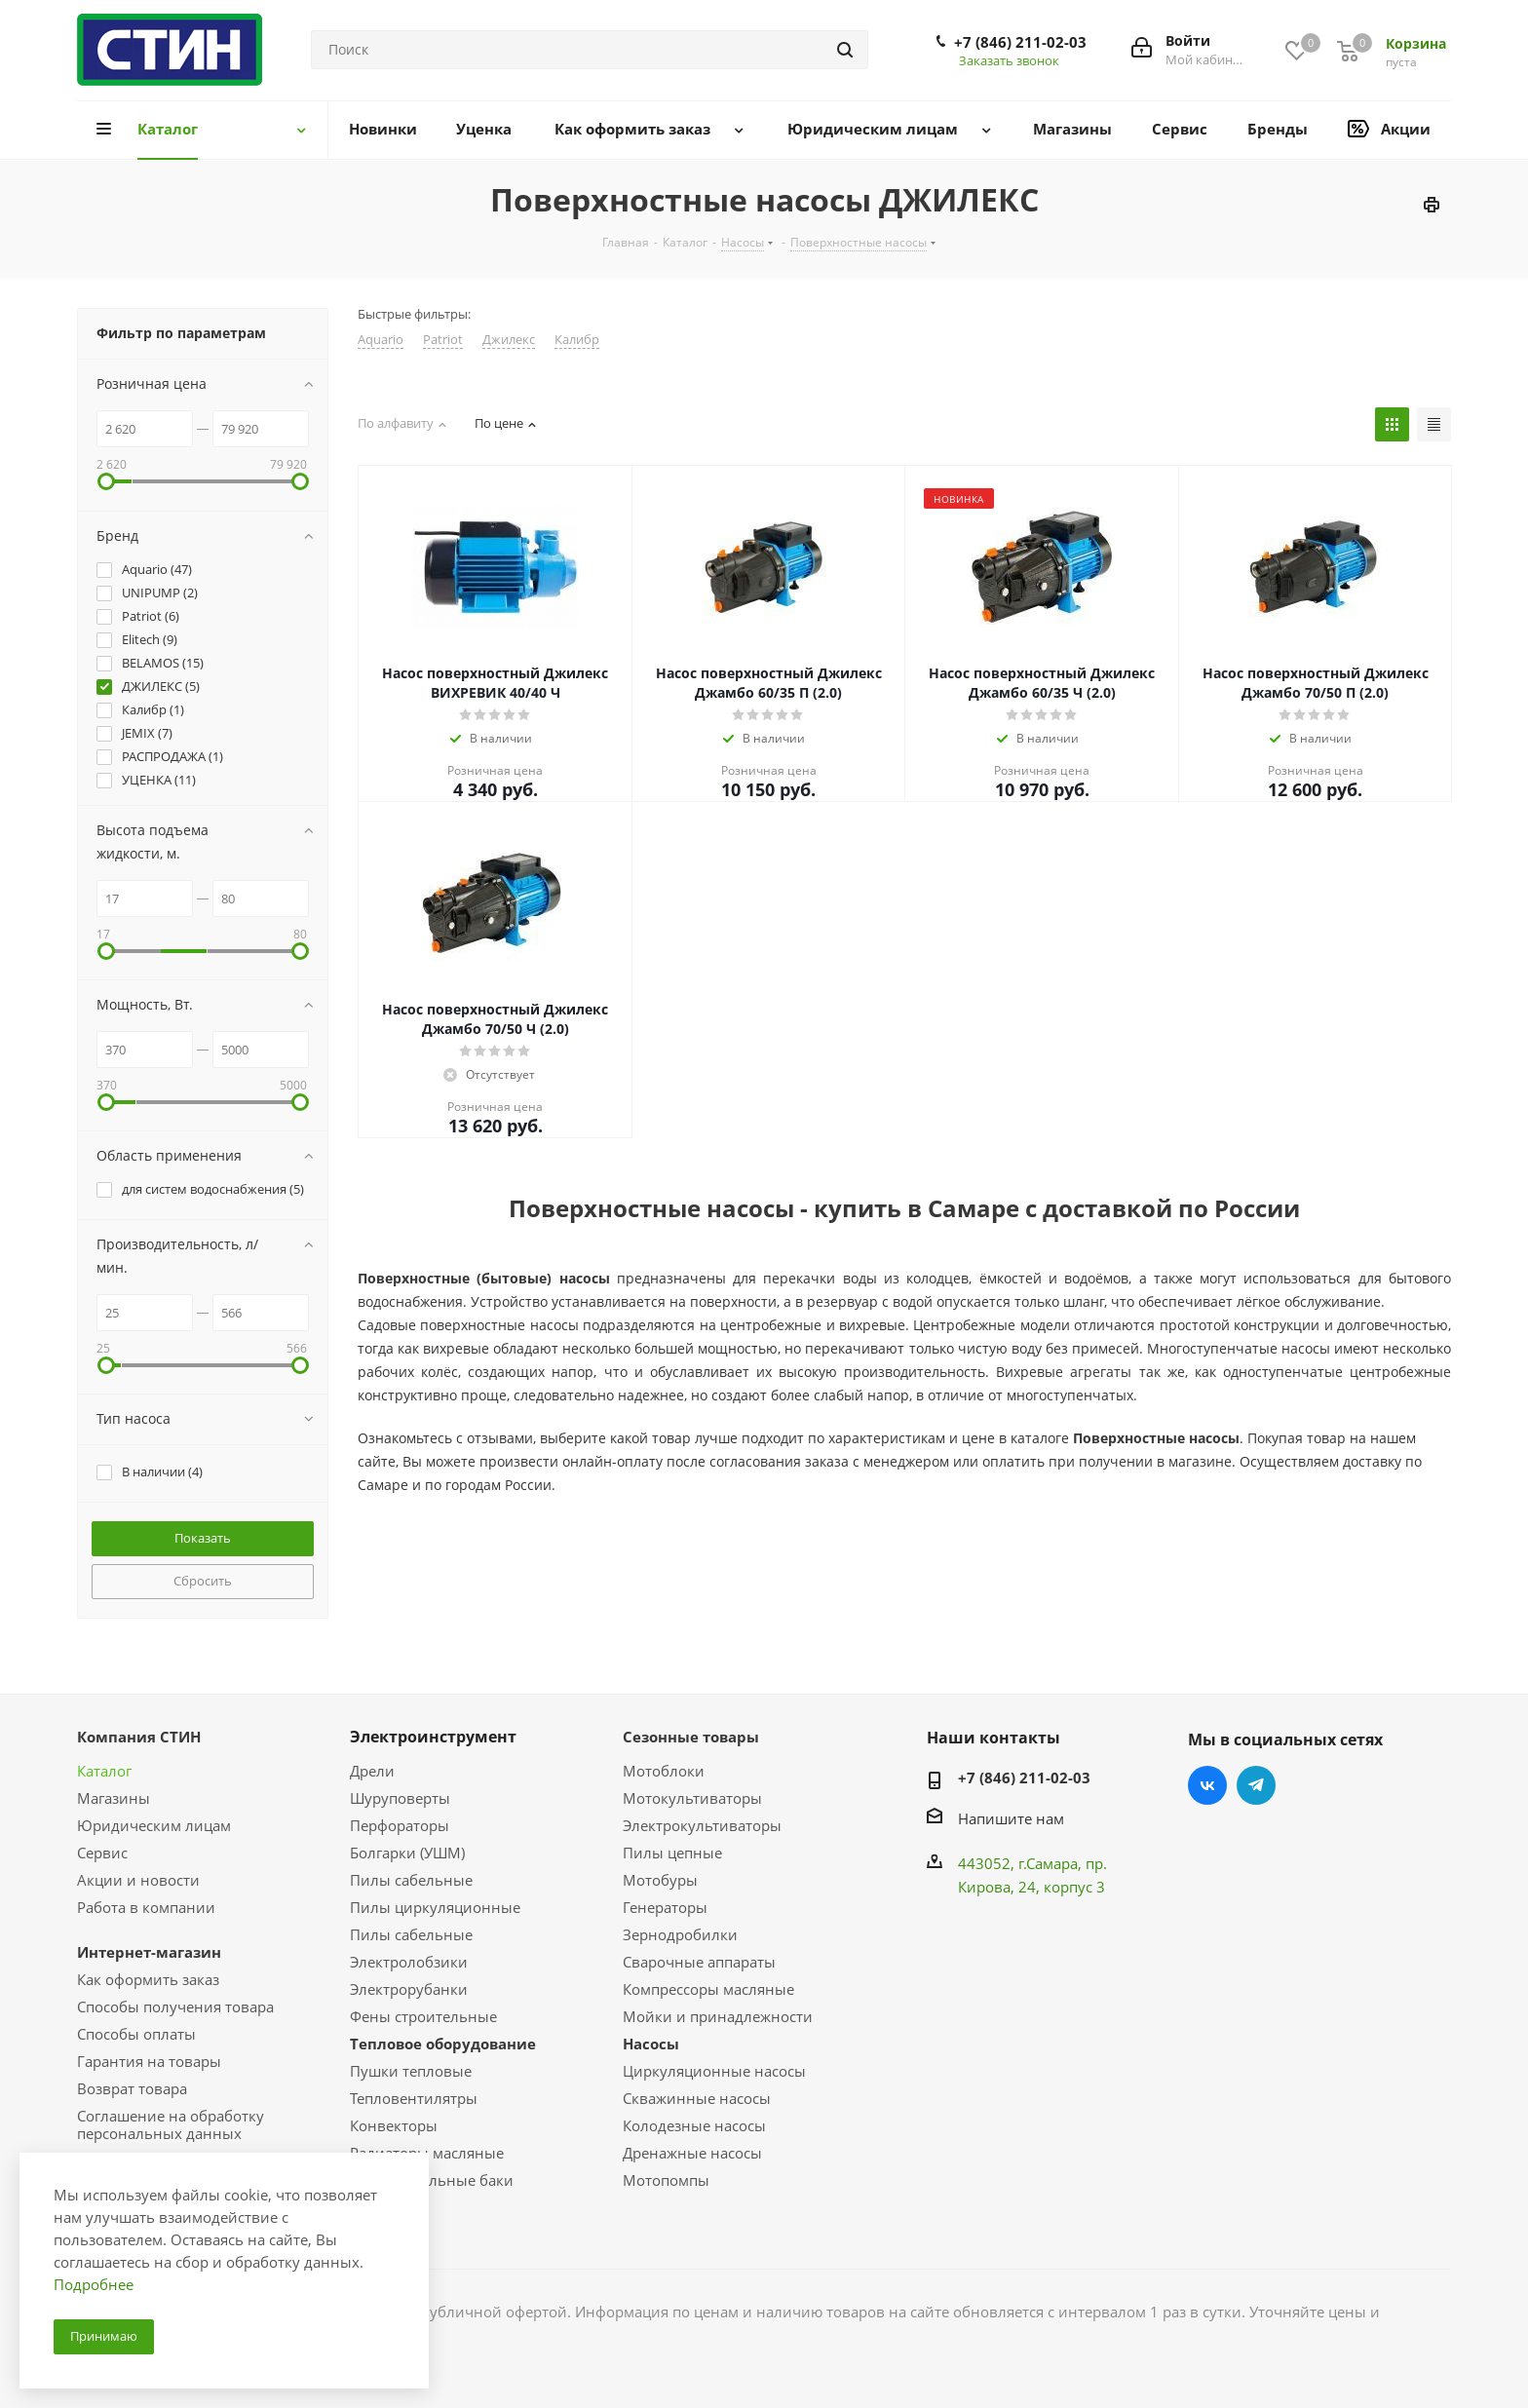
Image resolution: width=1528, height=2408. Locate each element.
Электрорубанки (409, 1989)
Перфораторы (399, 1825)
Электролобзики (409, 1961)
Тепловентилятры (414, 2098)
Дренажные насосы (692, 2152)
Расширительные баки (432, 2180)
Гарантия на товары (149, 2061)
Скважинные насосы (697, 2098)
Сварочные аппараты (699, 1961)
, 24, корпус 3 (1058, 1886)
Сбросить (202, 1580)
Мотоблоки (664, 1770)
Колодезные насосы (694, 2125)
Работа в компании (146, 1907)
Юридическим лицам (154, 1825)
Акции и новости (138, 1880)
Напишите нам (1011, 1818)
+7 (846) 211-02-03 (1020, 42)
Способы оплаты (136, 2034)
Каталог (104, 1770)
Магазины (113, 1798)
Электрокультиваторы (702, 1825)
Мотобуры (660, 1880)
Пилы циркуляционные (435, 1907)
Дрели (372, 1770)
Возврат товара (132, 2088)
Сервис (102, 1852)
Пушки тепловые (411, 2071)
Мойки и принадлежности (718, 2016)
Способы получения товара (175, 2006)
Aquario (380, 339)
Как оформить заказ (148, 1979)
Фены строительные (423, 2016)
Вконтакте (1207, 1785)
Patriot (443, 339)
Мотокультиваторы (692, 1798)
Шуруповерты (400, 1798)
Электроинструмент (433, 1736)
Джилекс (508, 339)
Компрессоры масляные (708, 1989)
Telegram (1256, 1785)
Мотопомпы (666, 2180)
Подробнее (94, 2284)
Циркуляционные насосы (714, 2071)
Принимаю (103, 2336)
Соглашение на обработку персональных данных (170, 2124)
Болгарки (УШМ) (407, 1852)
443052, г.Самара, (1022, 1863)
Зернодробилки (680, 1934)
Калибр (576, 339)
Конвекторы (394, 2125)
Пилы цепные (672, 1852)
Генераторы (665, 1907)
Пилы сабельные (411, 1880)
